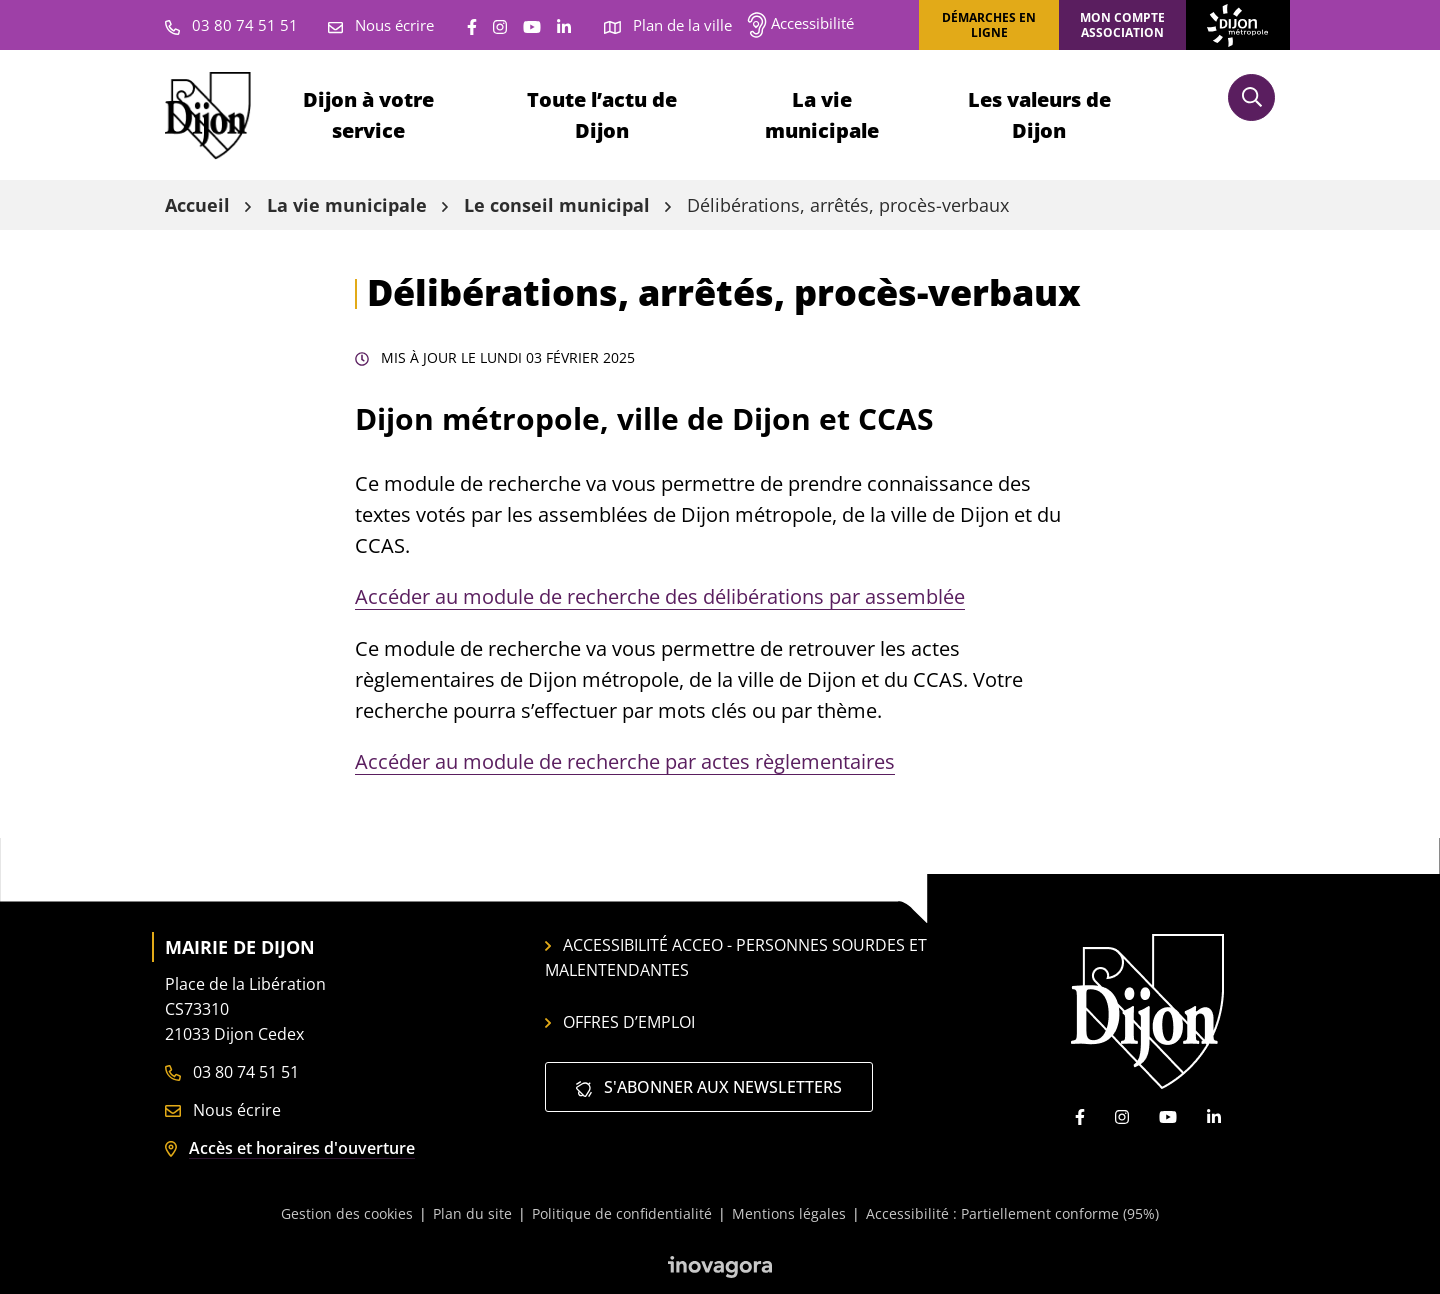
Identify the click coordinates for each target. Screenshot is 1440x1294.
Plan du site (472, 1213)
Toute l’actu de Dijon (602, 115)
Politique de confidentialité (622, 1213)
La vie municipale (822, 115)
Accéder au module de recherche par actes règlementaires (625, 761)
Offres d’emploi (620, 1022)
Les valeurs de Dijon (1039, 115)
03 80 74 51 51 (232, 1072)
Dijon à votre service (368, 115)
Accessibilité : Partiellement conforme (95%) (1012, 1213)
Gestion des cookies (347, 1213)
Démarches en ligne (989, 25)
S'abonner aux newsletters (709, 1087)
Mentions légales (789, 1213)
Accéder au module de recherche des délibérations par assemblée (660, 596)
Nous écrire (223, 1110)
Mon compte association (1122, 25)
